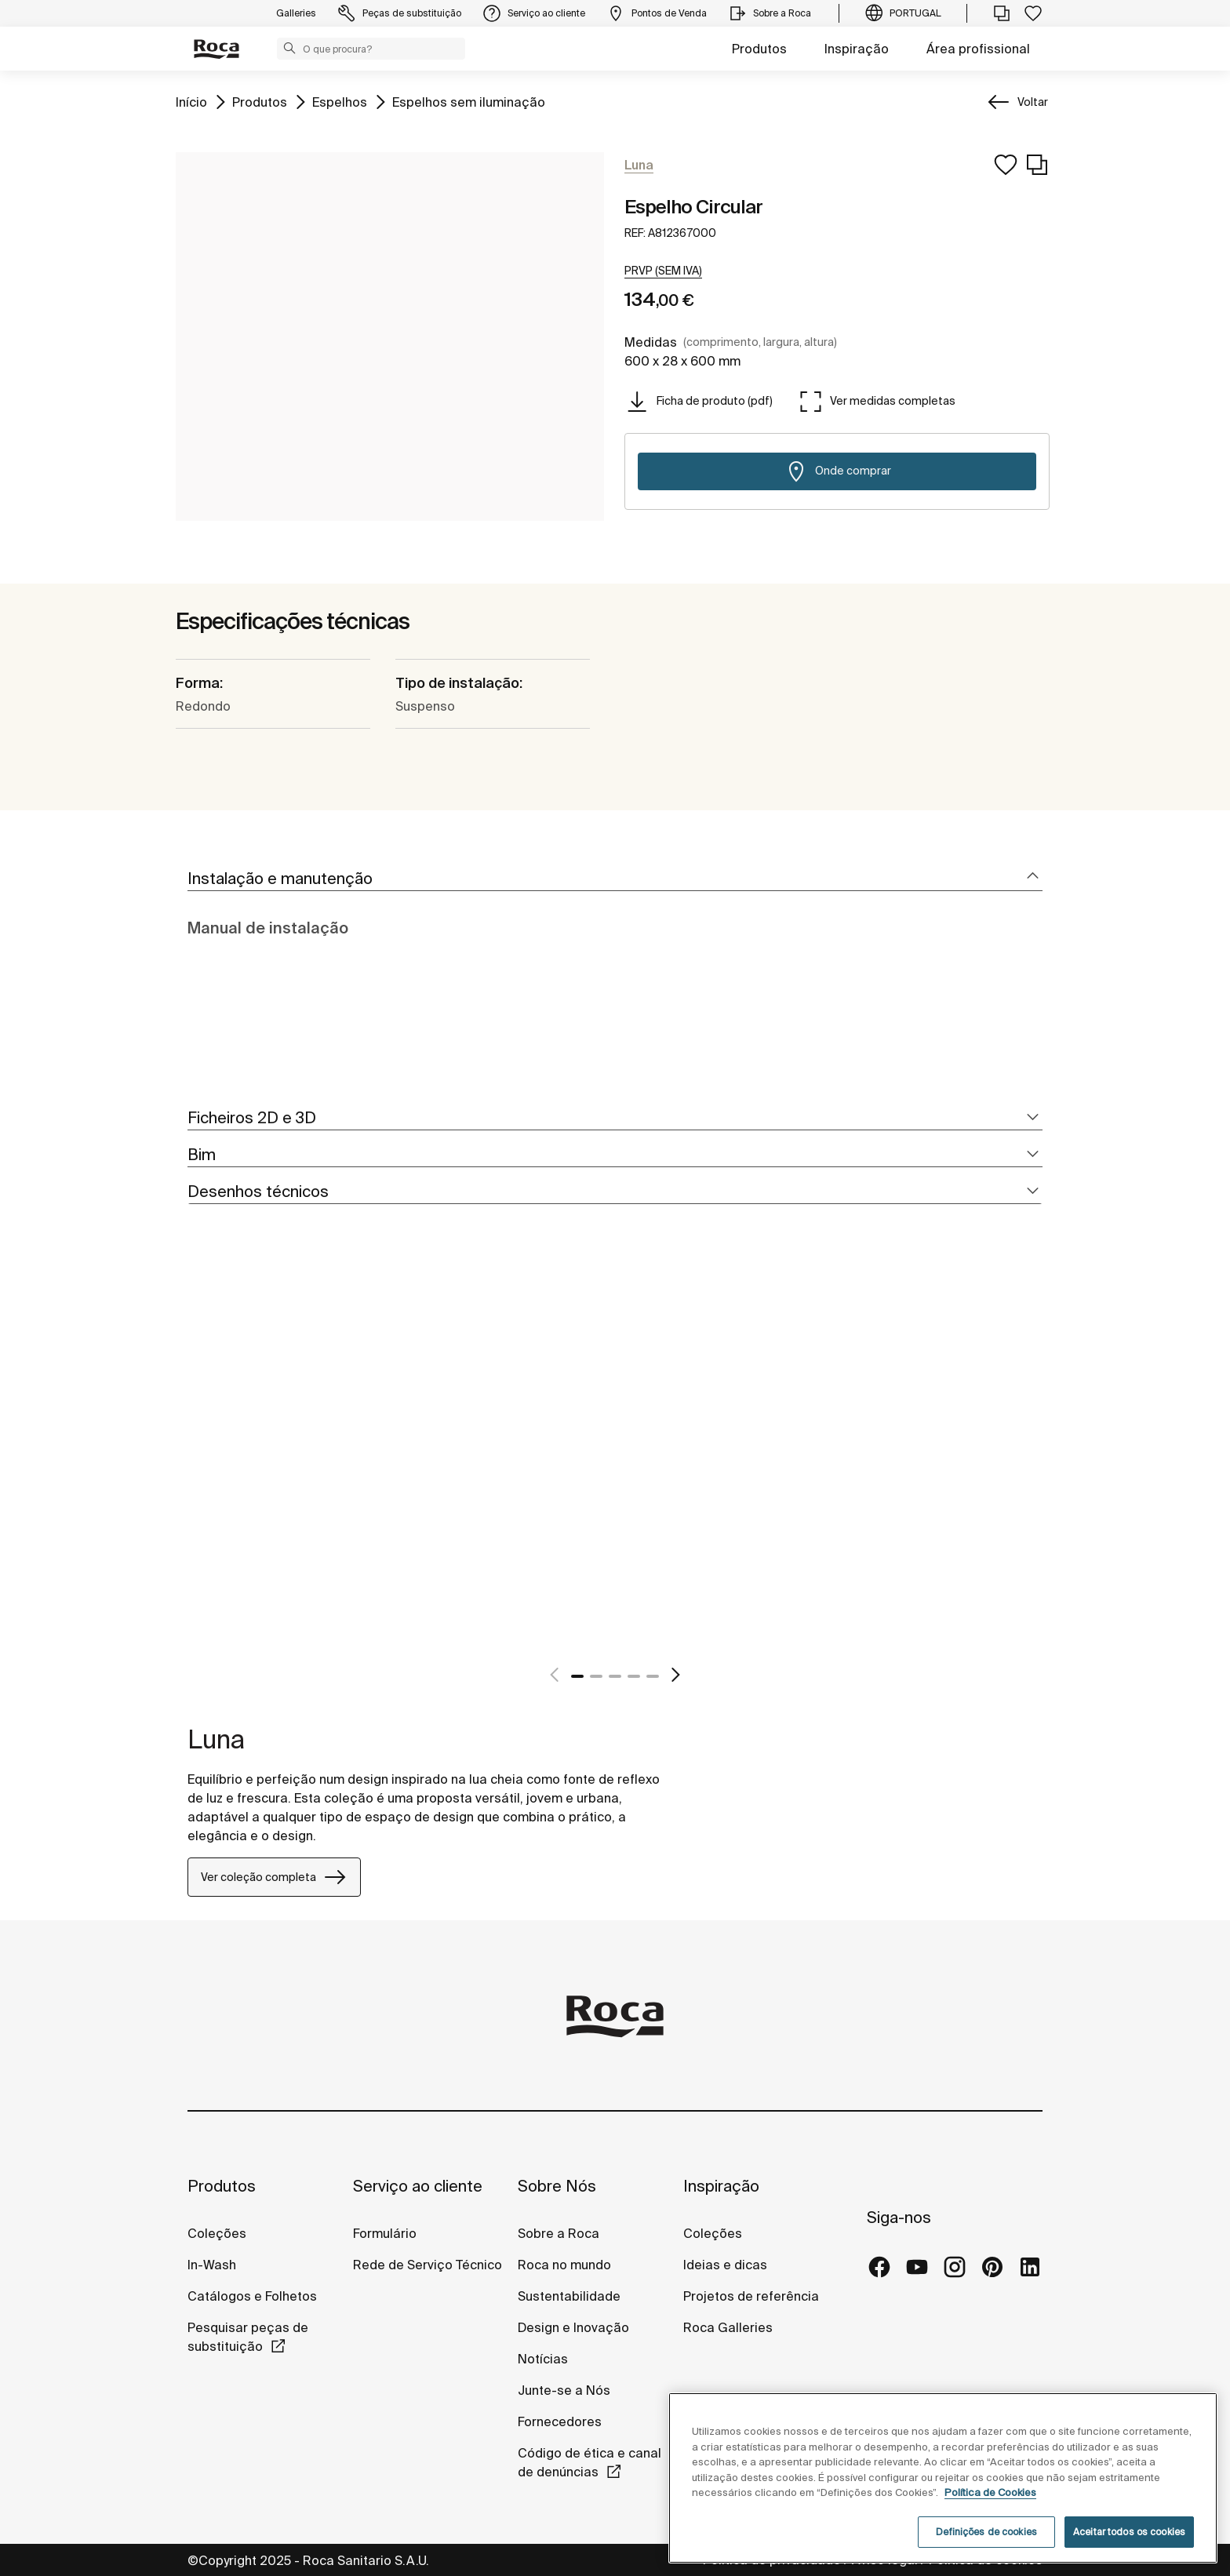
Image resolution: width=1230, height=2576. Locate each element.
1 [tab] (577, 1676)
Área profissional (978, 49)
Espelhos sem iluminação (468, 101)
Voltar (1032, 102)
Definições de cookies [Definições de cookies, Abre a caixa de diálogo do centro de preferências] (986, 2532)
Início (191, 101)
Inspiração (856, 49)
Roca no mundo (564, 2265)
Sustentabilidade (569, 2296)
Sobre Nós (557, 2186)
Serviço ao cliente (417, 2186)
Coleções (216, 2233)
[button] (289, 48)
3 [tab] (615, 1676)
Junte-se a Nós (564, 2390)
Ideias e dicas (725, 2265)
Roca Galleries (728, 2327)
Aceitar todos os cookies (1129, 2532)
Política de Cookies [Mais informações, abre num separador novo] (990, 2492)
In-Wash (211, 2265)
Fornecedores (560, 2421)
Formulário (385, 2233)
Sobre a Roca (558, 2233)
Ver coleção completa (274, 1877)
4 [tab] (634, 1676)
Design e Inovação (573, 2327)
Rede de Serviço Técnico (427, 2265)
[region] (942, 2477)
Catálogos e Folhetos (252, 2296)
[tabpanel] (193, 1461)
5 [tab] (652, 1676)
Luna (216, 1739)
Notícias (543, 2359)
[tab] (615, 879)
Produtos (759, 49)
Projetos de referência (751, 2296)
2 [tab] (596, 1676)
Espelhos (339, 101)
